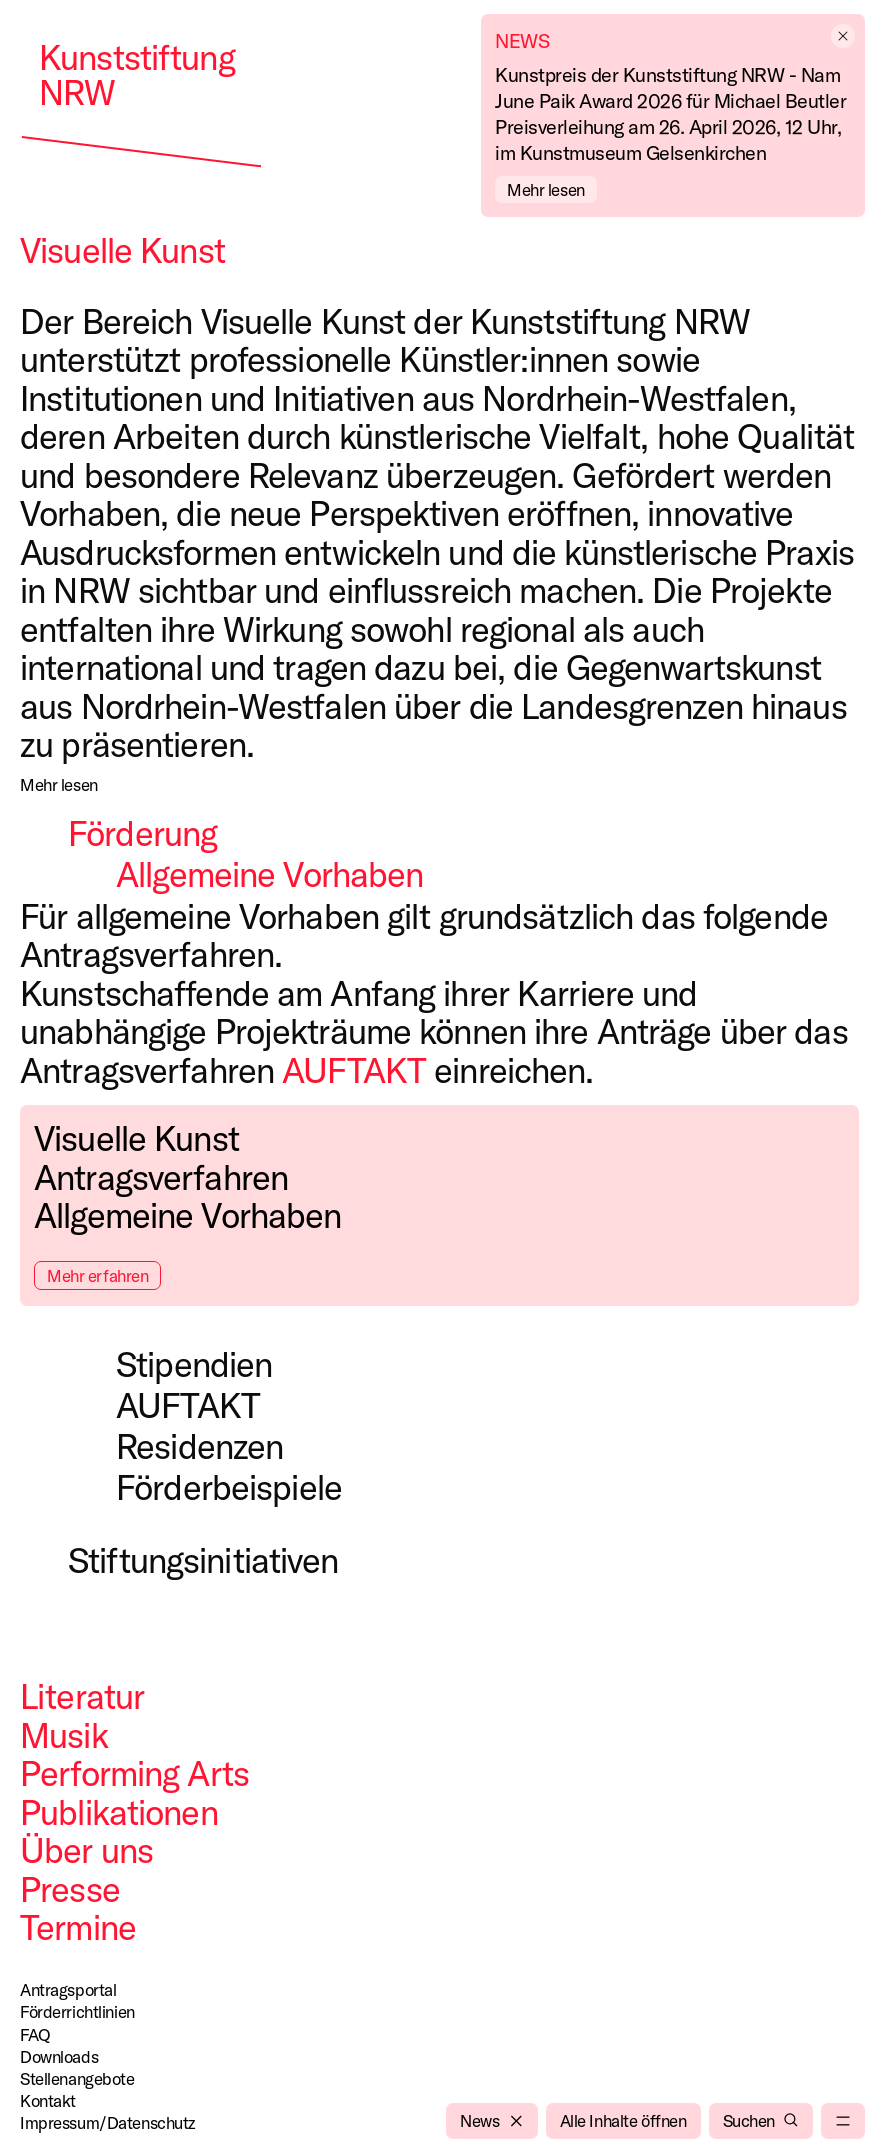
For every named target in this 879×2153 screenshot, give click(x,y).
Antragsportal (68, 1989)
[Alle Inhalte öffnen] (623, 2121)
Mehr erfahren (97, 1275)
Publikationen (119, 1812)
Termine (78, 1927)
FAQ (35, 2034)
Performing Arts (134, 1773)
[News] (491, 2121)
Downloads (59, 2056)
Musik (64, 1735)
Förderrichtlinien (77, 2011)
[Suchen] (761, 2121)
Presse (70, 1889)
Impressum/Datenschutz (108, 2122)
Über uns (86, 1850)
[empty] (845, 36)
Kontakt (48, 2100)
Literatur (82, 1696)
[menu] (843, 2121)
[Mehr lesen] (59, 785)
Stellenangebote (77, 2078)
